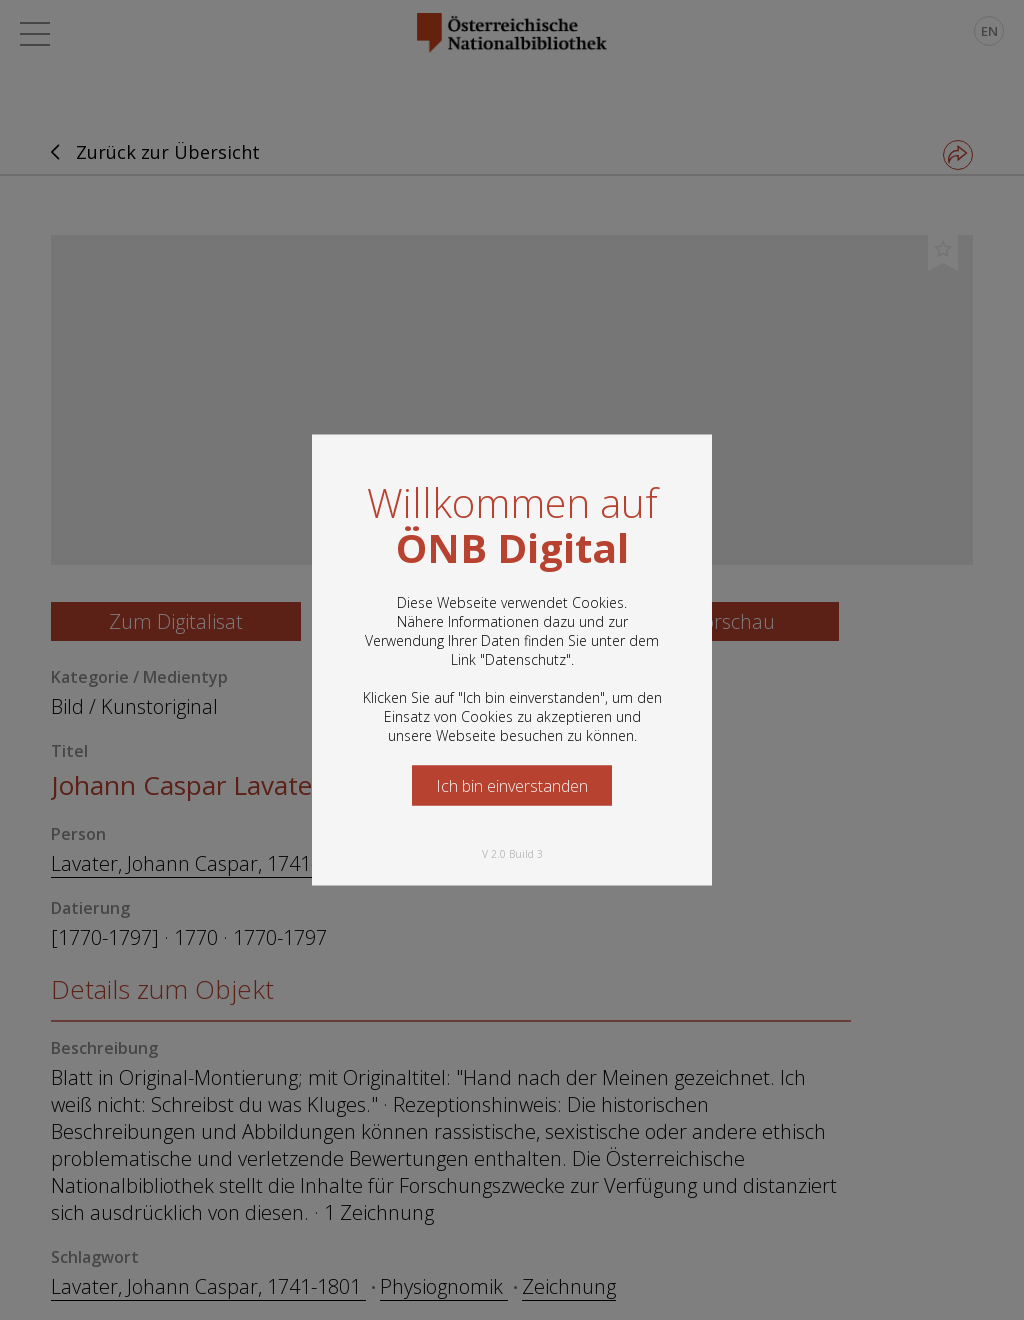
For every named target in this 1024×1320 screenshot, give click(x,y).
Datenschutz (525, 659)
